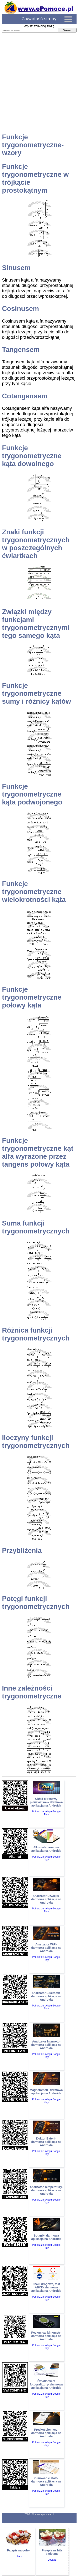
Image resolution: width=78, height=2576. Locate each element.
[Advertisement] (39, 87)
